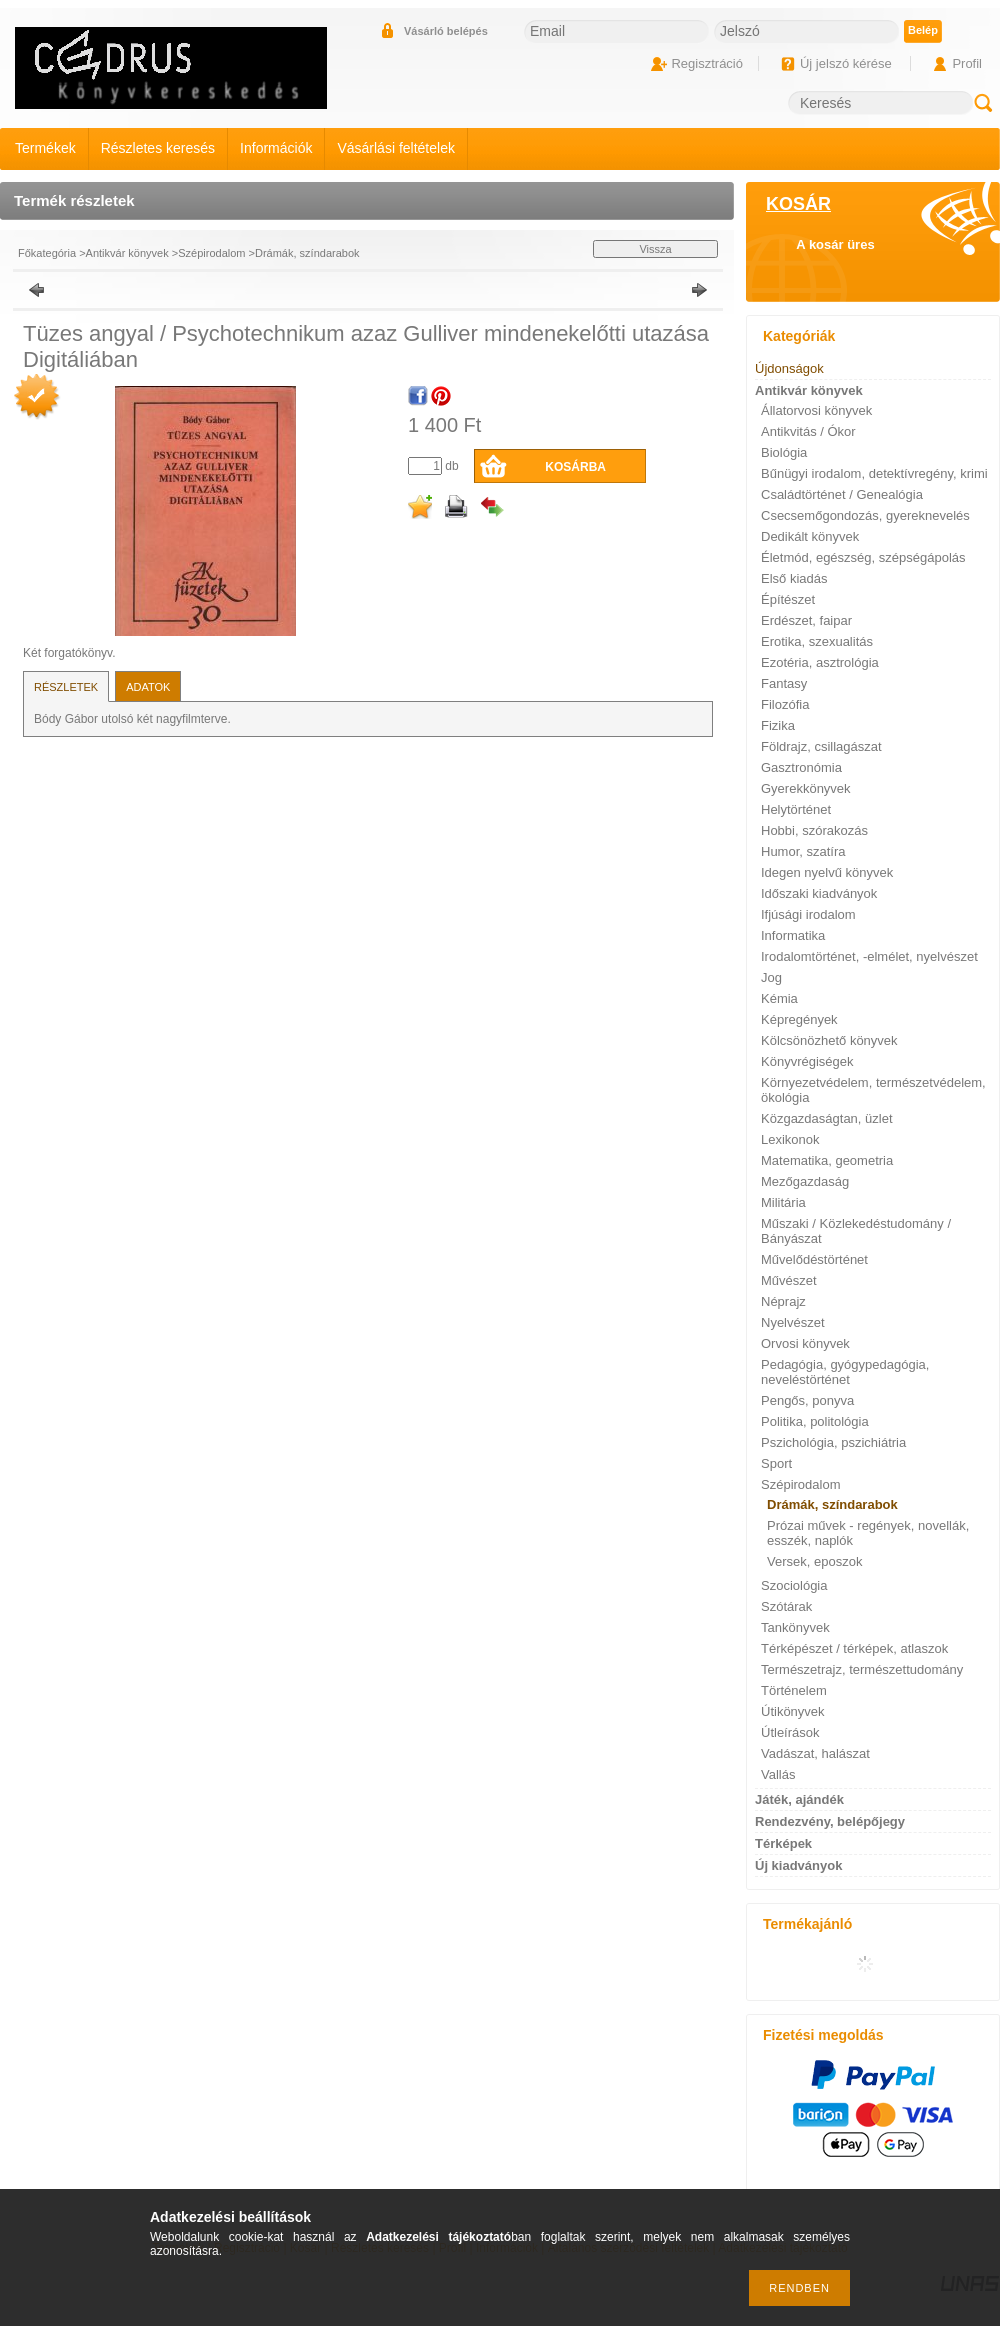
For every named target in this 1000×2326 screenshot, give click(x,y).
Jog (771, 977)
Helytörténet (796, 809)
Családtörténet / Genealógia (842, 494)
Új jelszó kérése (846, 63)
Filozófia (785, 704)
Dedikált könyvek (810, 536)
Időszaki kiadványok (819, 893)
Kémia (779, 998)
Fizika (778, 725)
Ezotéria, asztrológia (820, 662)
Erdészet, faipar (806, 620)
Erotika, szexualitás (817, 641)
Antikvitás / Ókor (808, 431)
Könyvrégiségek (807, 1061)
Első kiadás (794, 578)
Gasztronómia (801, 767)
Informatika (793, 935)
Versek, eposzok (814, 1561)
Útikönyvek (793, 1711)
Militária (783, 1202)
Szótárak (786, 1606)
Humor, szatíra (803, 851)
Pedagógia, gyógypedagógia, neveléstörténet (845, 1372)
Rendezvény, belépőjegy (830, 1821)
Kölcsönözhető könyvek (829, 1040)
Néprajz (783, 1301)
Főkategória (47, 253)
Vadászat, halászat (815, 1753)
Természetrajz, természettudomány (862, 1669)
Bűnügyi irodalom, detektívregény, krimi (874, 473)
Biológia (784, 452)
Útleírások (790, 1732)
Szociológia (794, 1585)
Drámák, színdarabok (307, 253)
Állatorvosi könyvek (816, 410)
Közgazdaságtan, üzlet (827, 1118)
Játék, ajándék (799, 1799)
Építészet (788, 599)
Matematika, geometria (827, 1160)
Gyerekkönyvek (806, 788)
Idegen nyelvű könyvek (827, 872)
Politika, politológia (815, 1421)
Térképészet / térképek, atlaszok (854, 1648)
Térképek (783, 1843)
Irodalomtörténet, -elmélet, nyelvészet (869, 956)
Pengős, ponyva (807, 1400)
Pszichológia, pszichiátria (833, 1442)
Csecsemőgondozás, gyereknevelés (865, 515)
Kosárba (575, 467)
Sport (776, 1463)
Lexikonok (790, 1139)
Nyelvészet (793, 1322)
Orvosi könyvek (805, 1343)
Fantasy (784, 683)
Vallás (778, 1774)
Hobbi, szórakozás (814, 830)
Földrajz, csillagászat (821, 746)
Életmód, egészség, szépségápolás (863, 557)
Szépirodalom (211, 253)
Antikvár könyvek (127, 253)
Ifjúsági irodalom (808, 914)
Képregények (799, 1019)
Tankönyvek (795, 1627)
